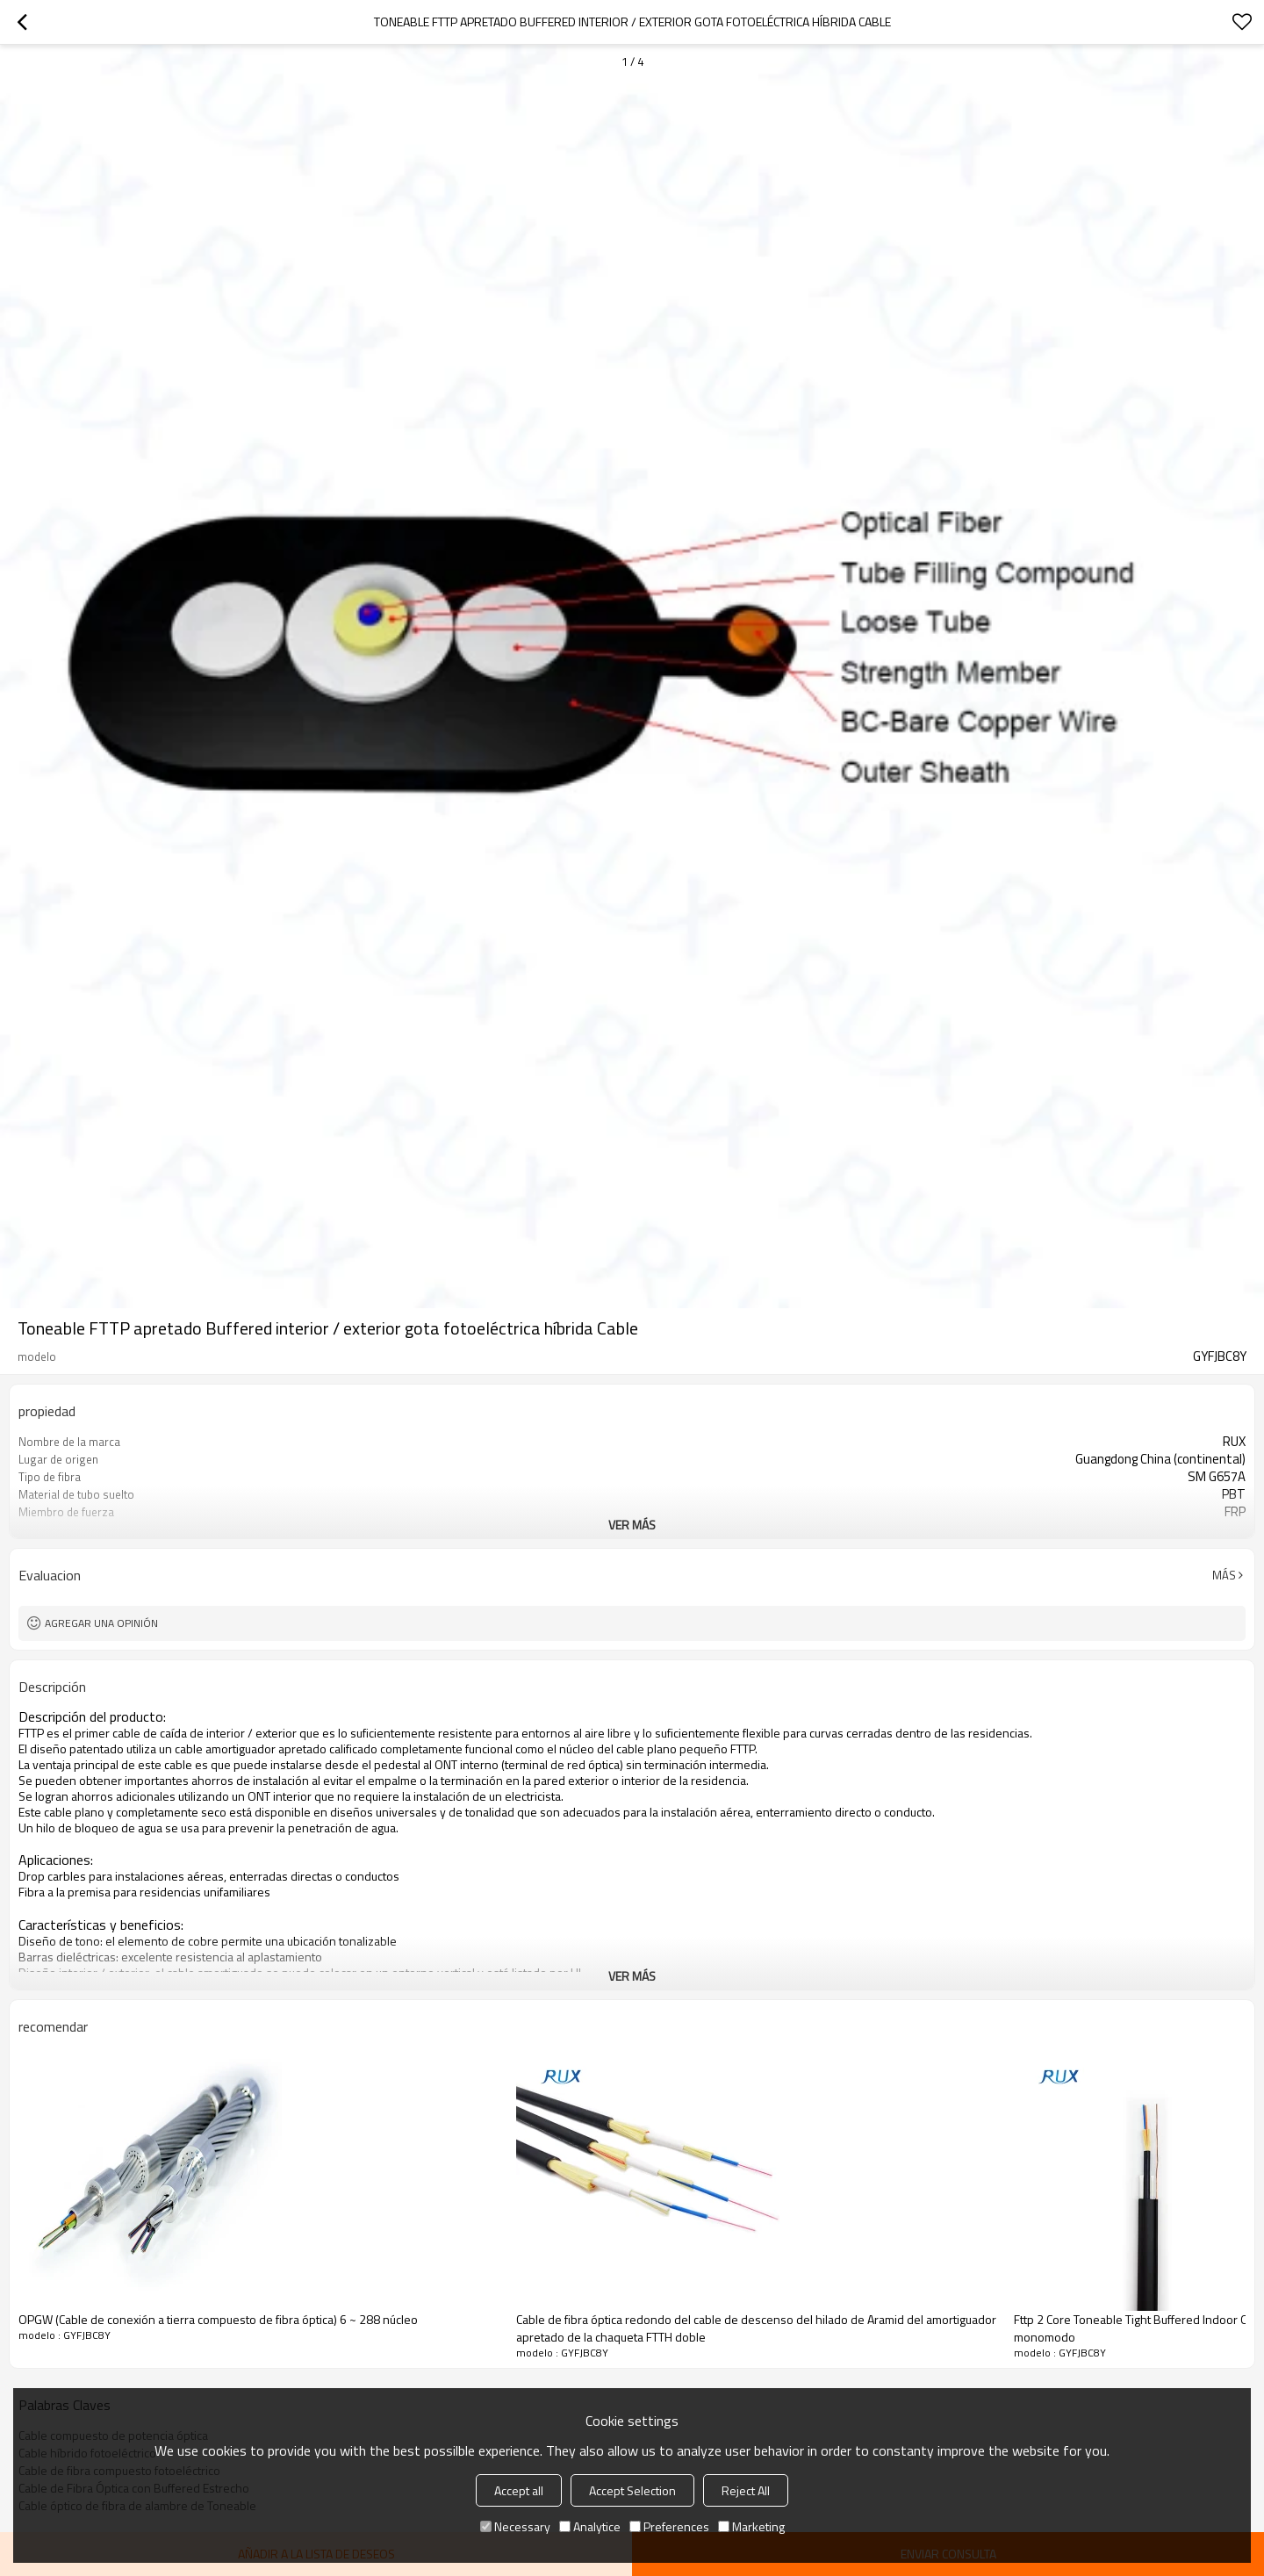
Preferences (669, 2526)
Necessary (515, 2526)
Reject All (746, 2490)
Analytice (590, 2526)
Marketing (751, 2526)
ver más (632, 1524)
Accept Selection (632, 2490)
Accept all (518, 2490)
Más (1224, 1575)
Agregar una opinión (101, 1623)
